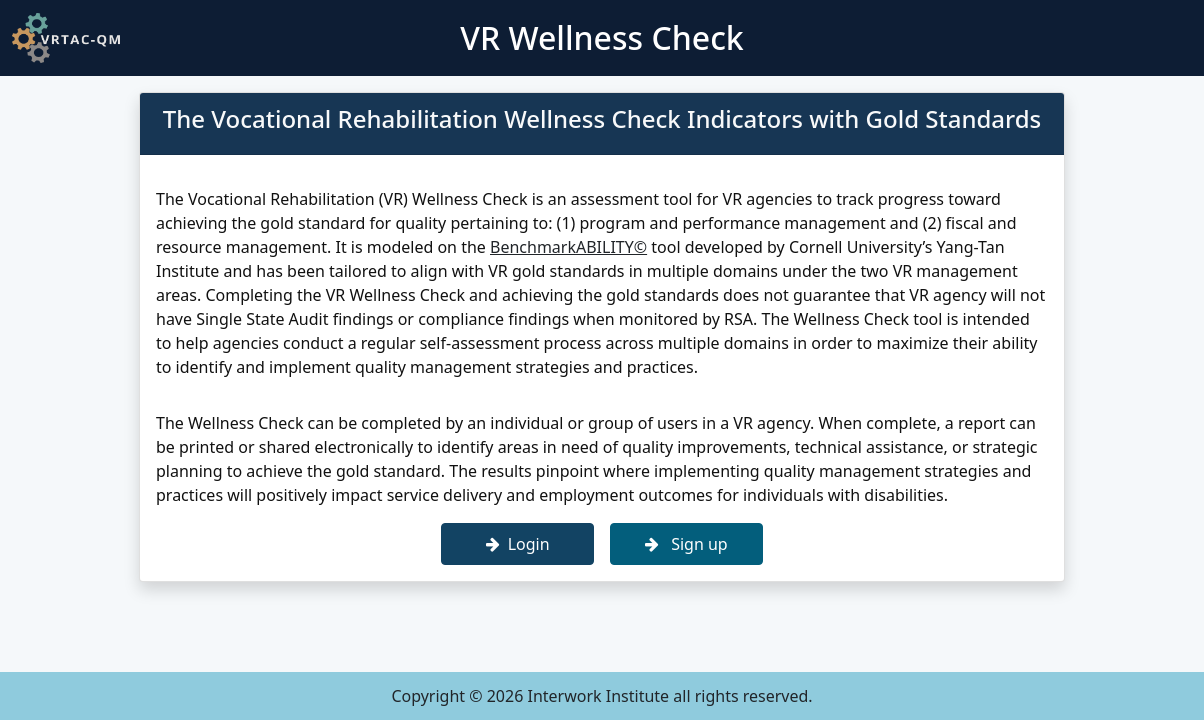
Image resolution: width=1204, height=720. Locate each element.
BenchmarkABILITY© (568, 247)
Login (518, 544)
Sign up (686, 544)
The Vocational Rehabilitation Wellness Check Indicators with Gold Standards (602, 118)
